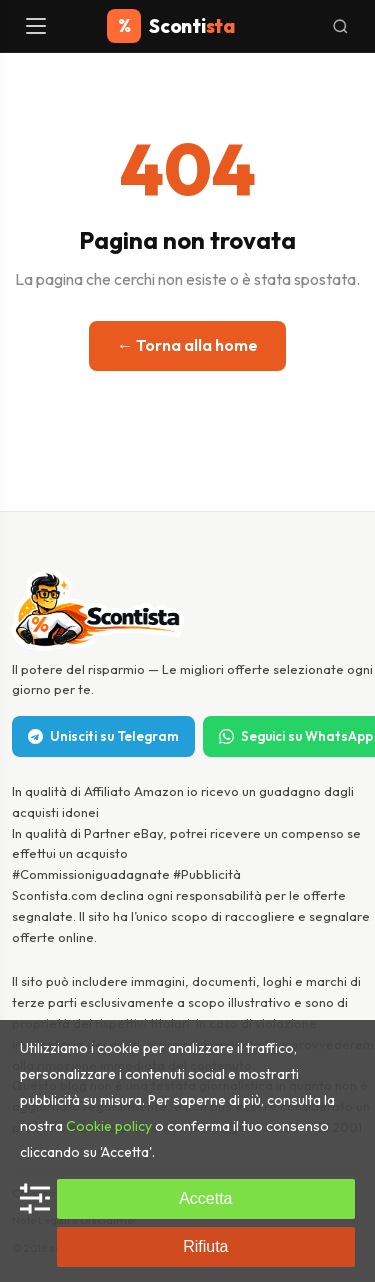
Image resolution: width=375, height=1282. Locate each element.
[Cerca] (340, 26)
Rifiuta (205, 1246)
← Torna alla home (187, 345)
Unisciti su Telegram (103, 736)
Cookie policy (109, 1126)
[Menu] (38, 26)
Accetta (205, 1198)
